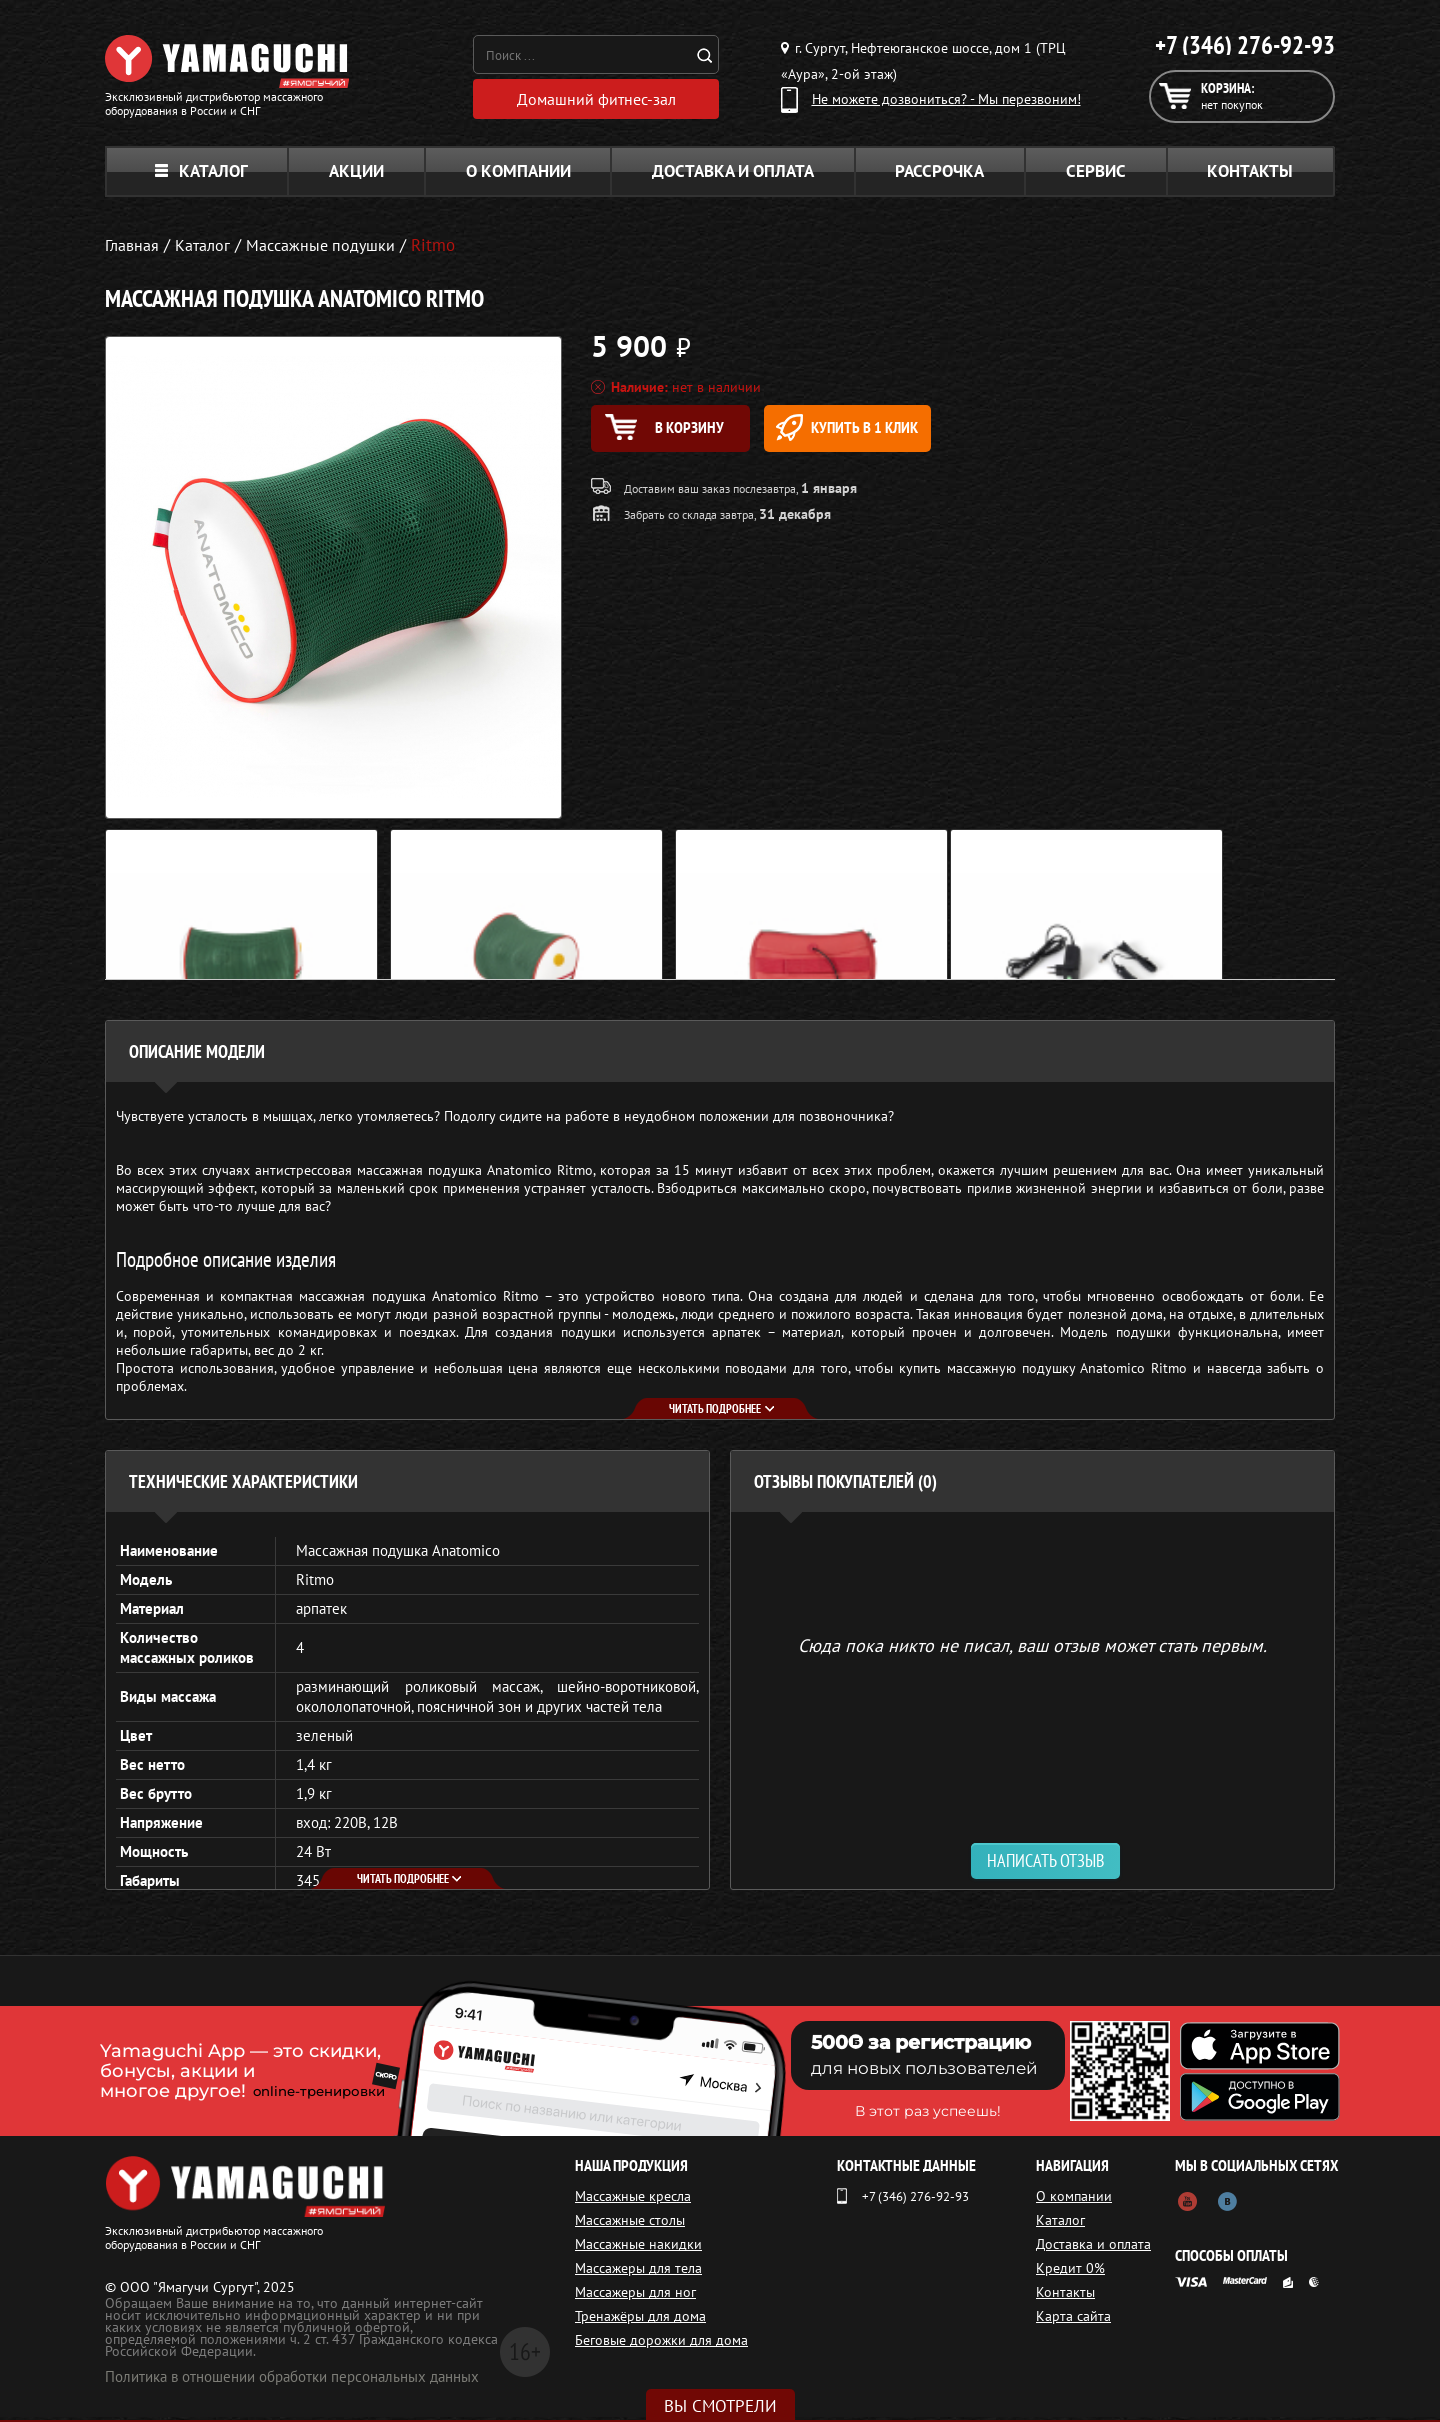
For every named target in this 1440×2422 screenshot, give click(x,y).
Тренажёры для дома (640, 2321)
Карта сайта (1079, 2321)
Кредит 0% (1076, 2273)
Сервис (1096, 176)
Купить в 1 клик (896, 432)
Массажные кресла (633, 2201)
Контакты (1250, 176)
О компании (518, 176)
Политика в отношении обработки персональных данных (292, 2381)
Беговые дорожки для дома (661, 2345)
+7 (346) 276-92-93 (1245, 45)
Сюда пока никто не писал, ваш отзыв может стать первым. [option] (1032, 1649)
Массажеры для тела (638, 2273)
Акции (356, 176)
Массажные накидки (638, 2249)
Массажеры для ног (635, 2297)
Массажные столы (630, 2225)
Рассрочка (939, 176)
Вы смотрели (720, 2406)
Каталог (201, 176)
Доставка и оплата (733, 176)
